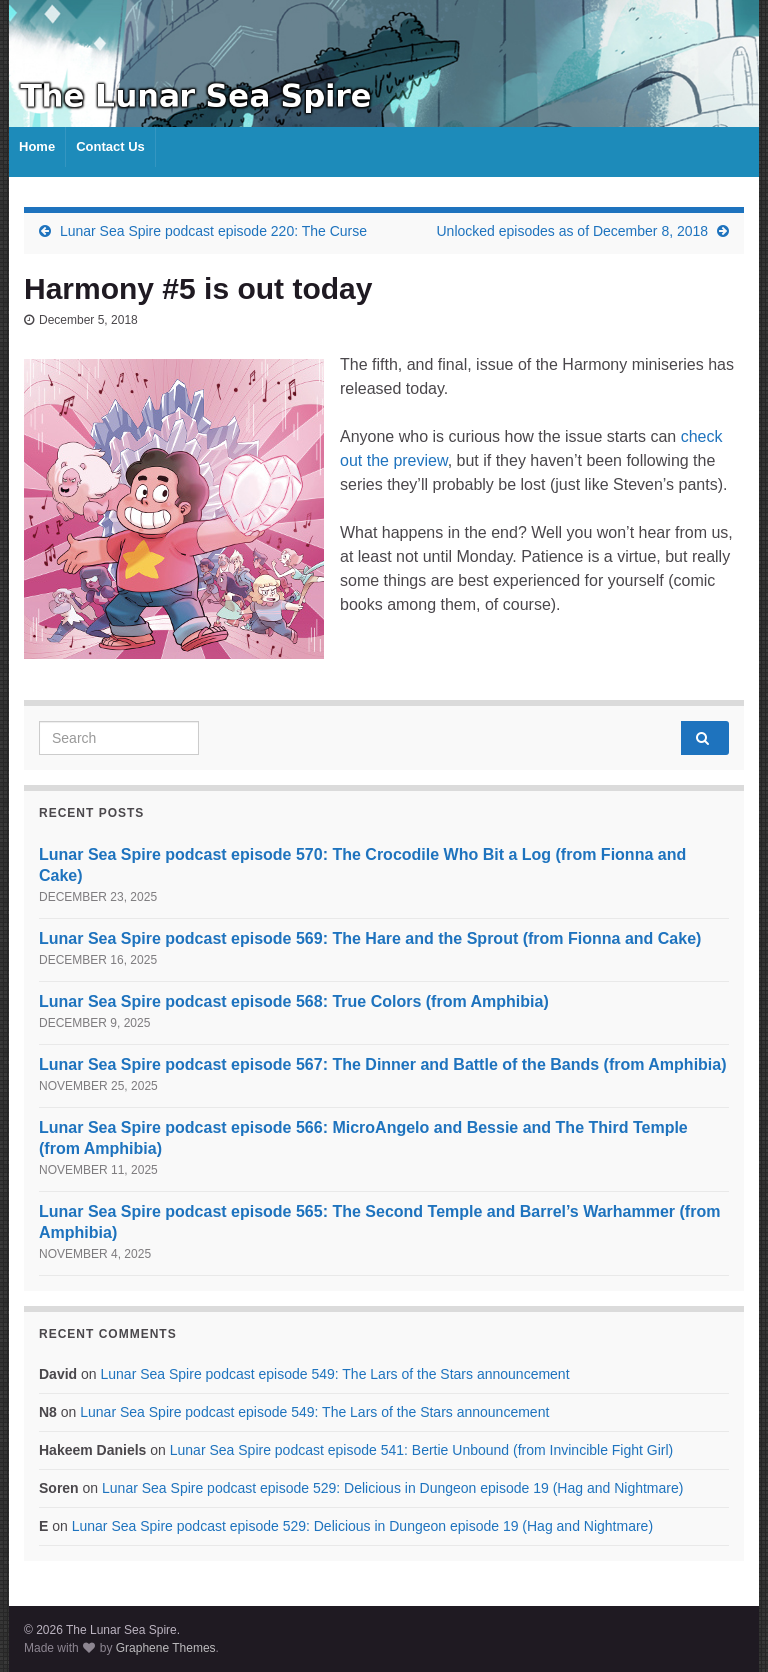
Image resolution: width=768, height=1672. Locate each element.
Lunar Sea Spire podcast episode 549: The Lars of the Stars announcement (334, 1374)
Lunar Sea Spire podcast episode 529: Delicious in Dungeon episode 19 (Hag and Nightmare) (392, 1488)
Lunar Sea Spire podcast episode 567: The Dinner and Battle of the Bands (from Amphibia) (383, 1064)
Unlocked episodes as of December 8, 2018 (573, 231)
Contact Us (110, 146)
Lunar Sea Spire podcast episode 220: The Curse (213, 231)
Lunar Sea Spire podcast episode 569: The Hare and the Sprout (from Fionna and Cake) (370, 938)
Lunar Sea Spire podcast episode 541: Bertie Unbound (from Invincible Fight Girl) (422, 1450)
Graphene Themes (166, 1648)
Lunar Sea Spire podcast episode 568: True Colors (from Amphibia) (294, 1001)
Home (37, 146)
